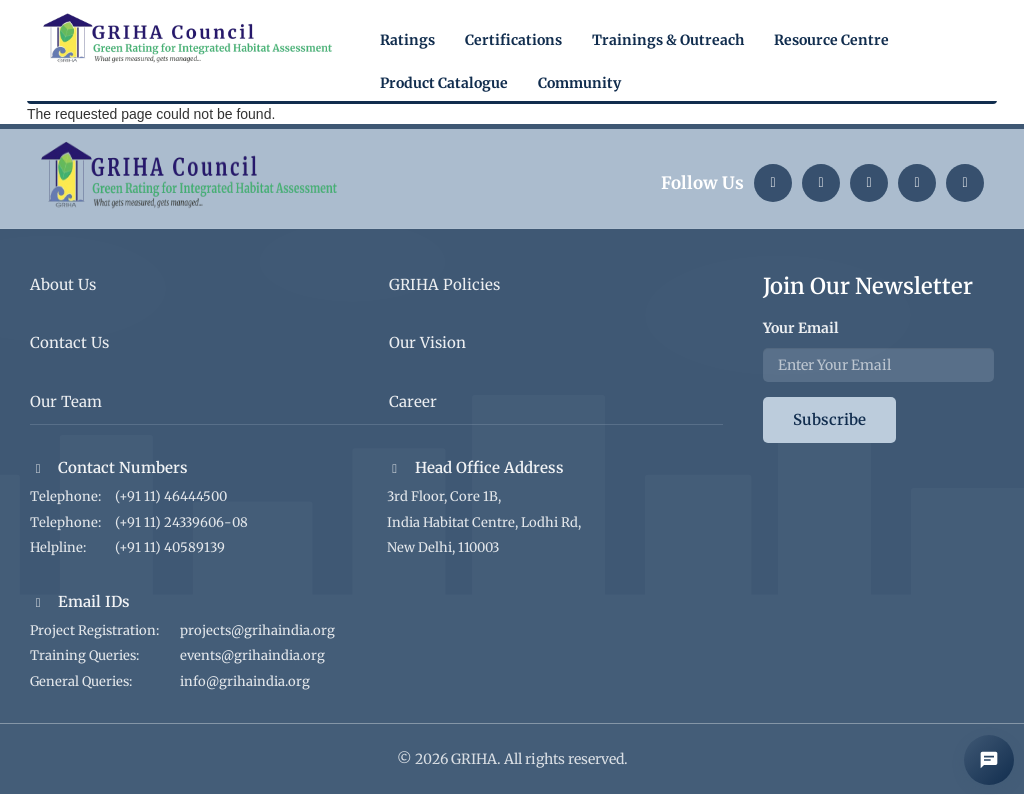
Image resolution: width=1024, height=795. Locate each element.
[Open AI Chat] (989, 760)
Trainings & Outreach (668, 40)
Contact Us (69, 342)
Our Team (66, 401)
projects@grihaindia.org (257, 630)
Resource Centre (831, 40)
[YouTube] (917, 183)
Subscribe (829, 419)
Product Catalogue (444, 83)
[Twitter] (869, 183)
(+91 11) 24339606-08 (181, 522)
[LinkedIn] (773, 183)
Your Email (801, 328)
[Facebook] (965, 183)
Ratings (407, 40)
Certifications (513, 40)
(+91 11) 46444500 (171, 496)
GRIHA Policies (444, 284)
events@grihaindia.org (252, 655)
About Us (63, 284)
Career (413, 401)
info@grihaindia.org (245, 681)
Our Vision (427, 342)
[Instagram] (821, 183)
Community (579, 83)
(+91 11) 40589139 (170, 547)
